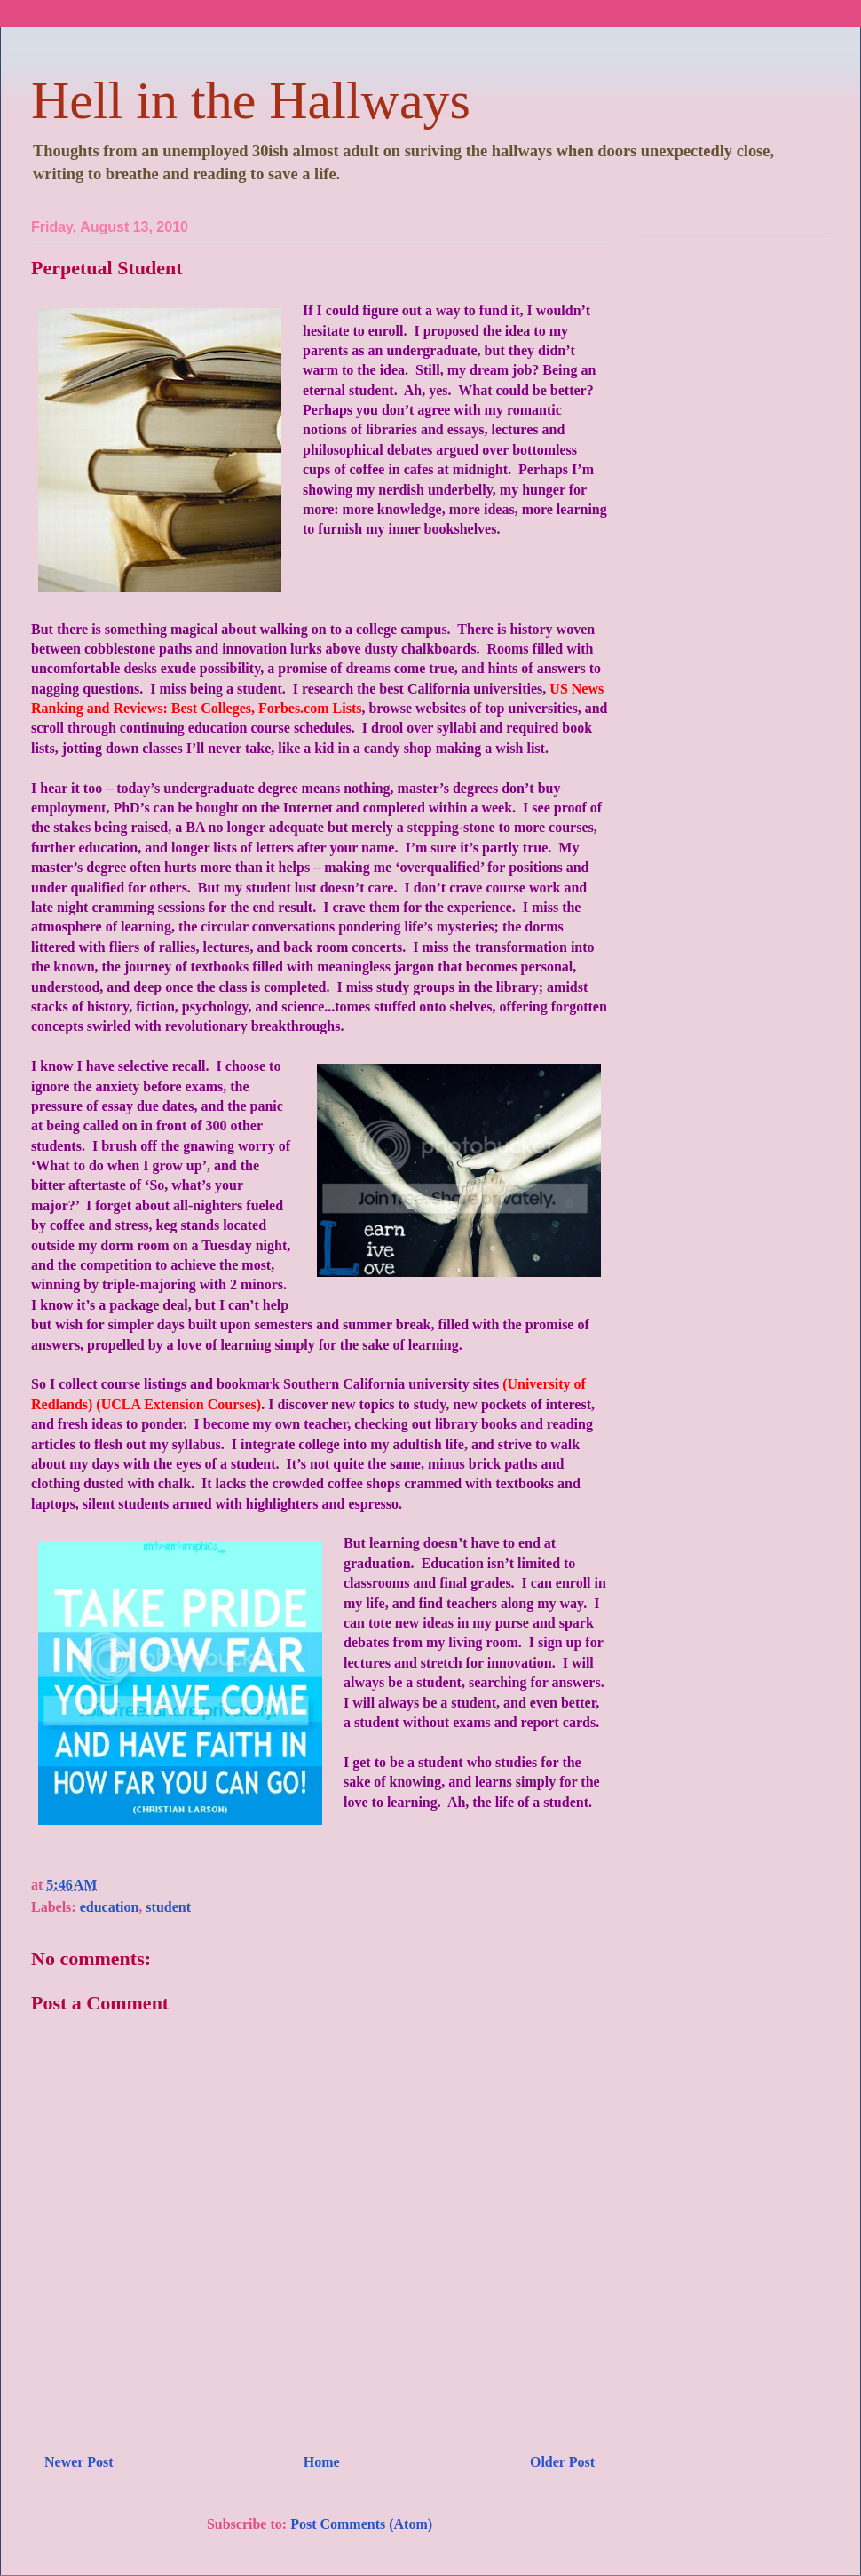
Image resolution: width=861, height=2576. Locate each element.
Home (322, 2461)
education (109, 1906)
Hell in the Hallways (250, 100)
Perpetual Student (107, 268)
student (168, 1906)
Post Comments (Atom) (361, 2524)
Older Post (562, 2461)
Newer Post (78, 2461)
